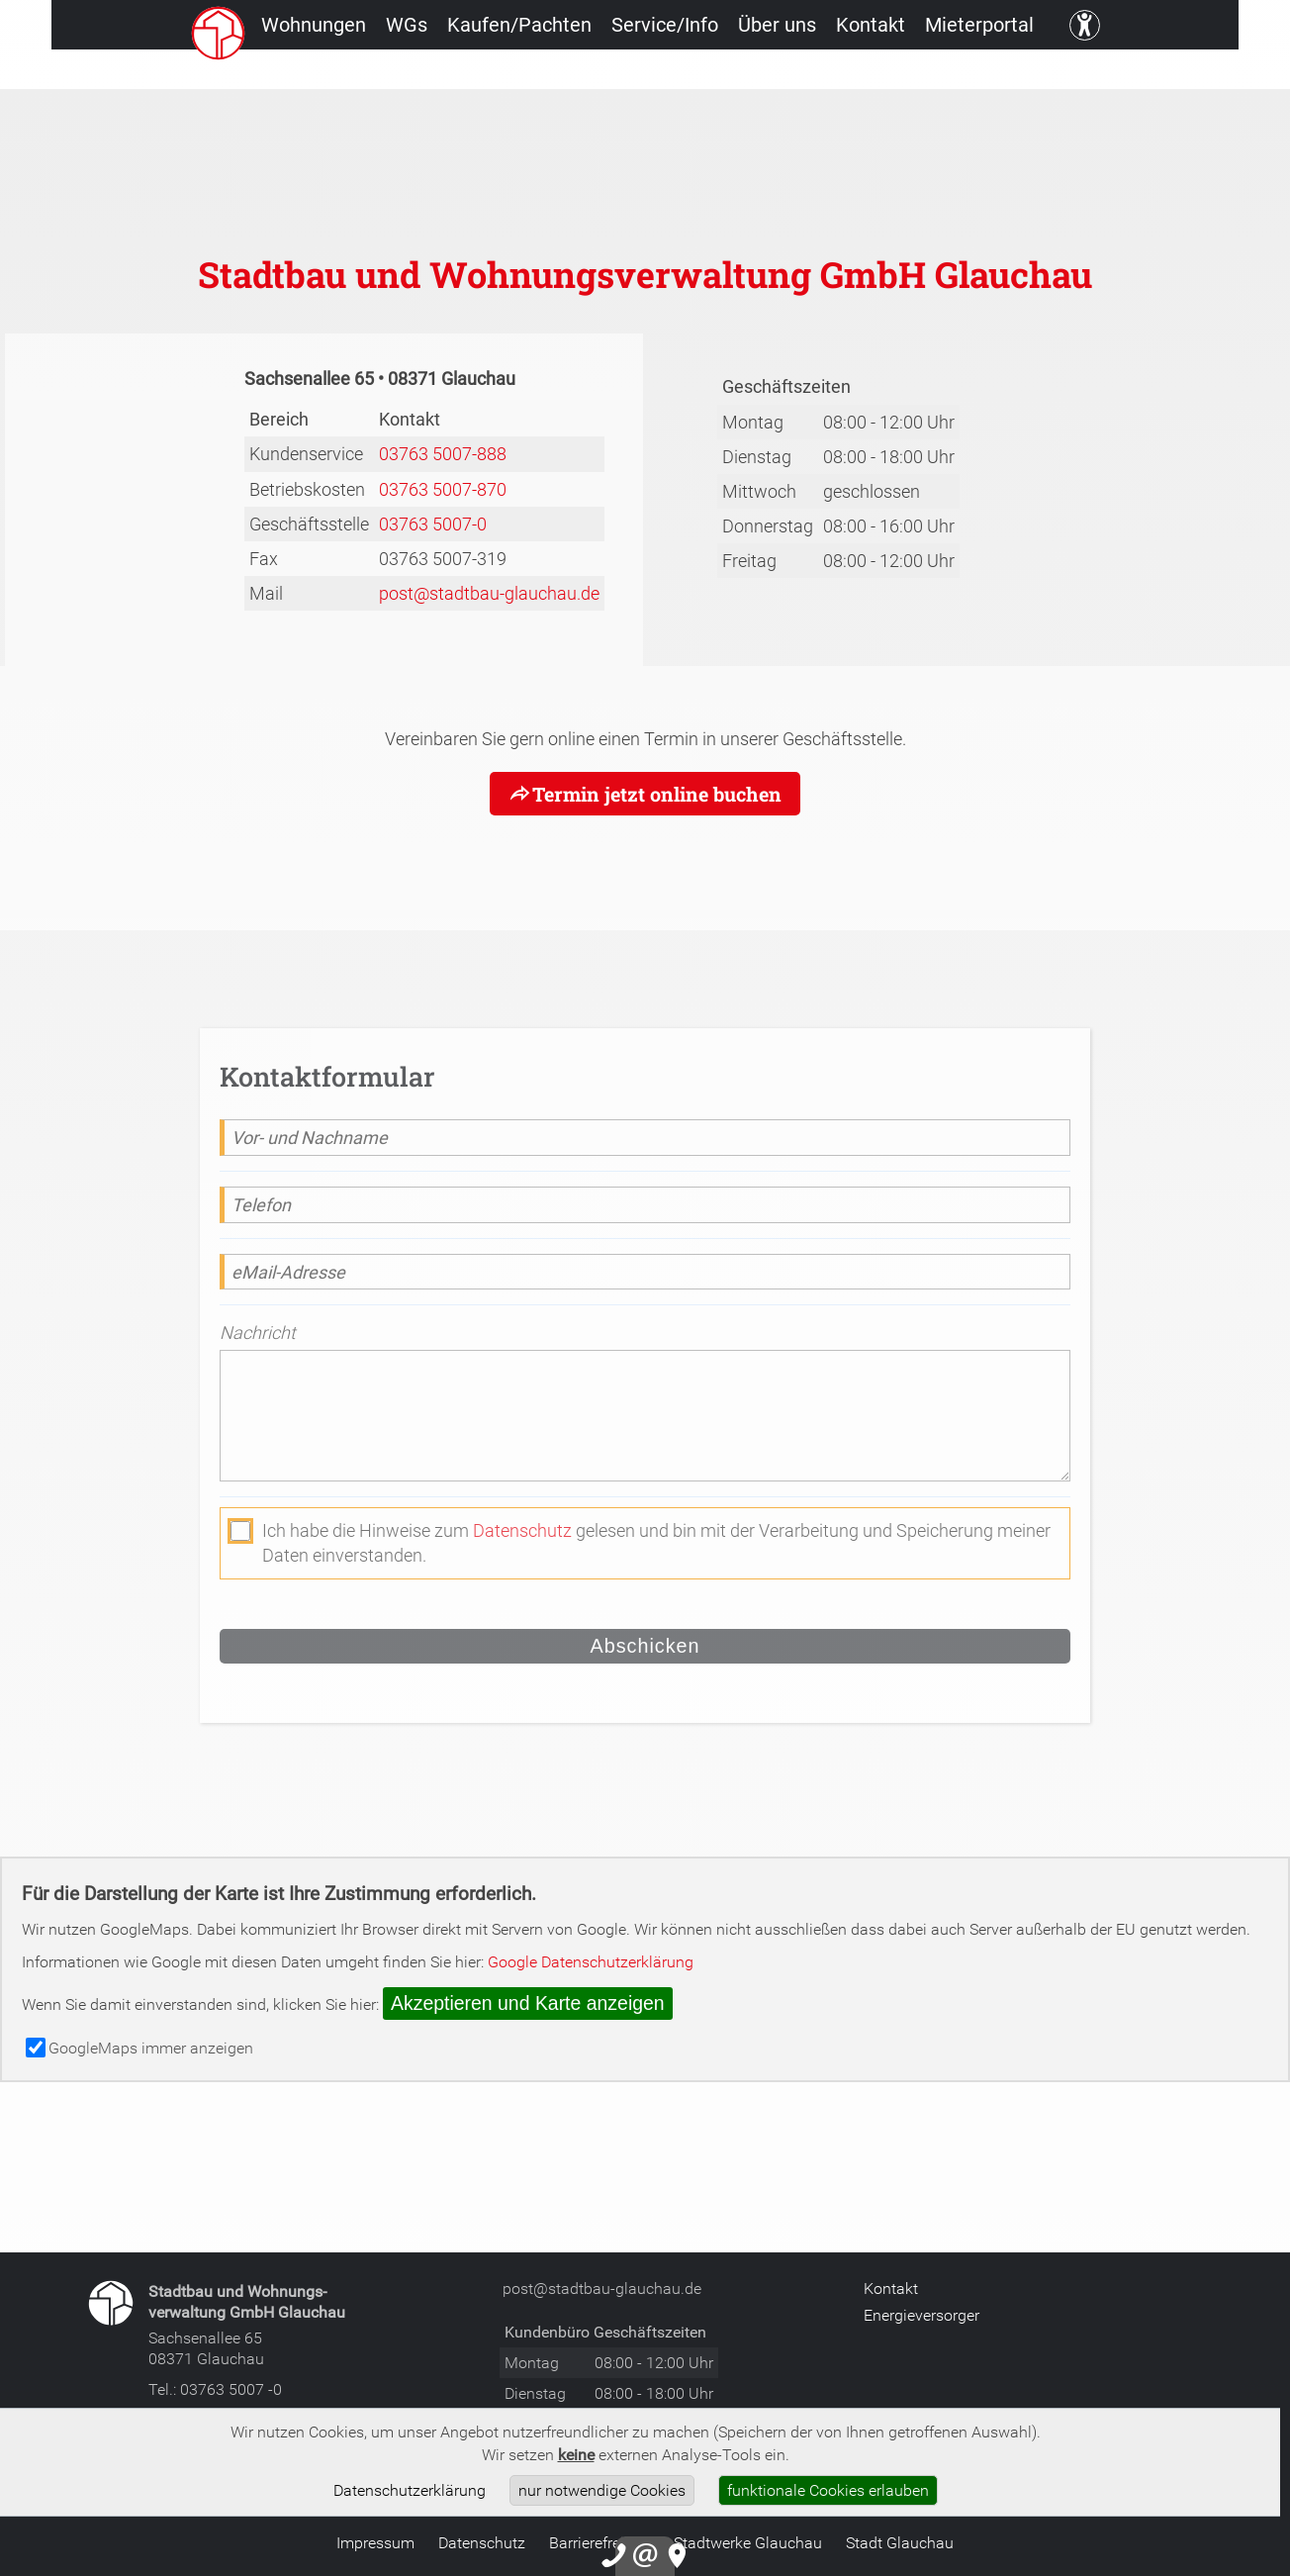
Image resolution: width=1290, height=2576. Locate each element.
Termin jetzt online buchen (656, 794)
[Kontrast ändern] (1180, 74)
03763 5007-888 (443, 453)
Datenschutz (522, 1530)
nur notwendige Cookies (602, 2490)
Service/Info (687, 73)
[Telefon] (645, 1205)
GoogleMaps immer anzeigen (139, 2047)
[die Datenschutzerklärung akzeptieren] (240, 1531)
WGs (388, 73)
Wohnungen (274, 73)
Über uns (821, 73)
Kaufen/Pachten (521, 73)
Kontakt (933, 73)
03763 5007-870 (443, 489)
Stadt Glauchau (900, 2542)
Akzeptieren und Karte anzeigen (528, 2003)
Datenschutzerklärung (409, 2490)
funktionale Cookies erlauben (828, 2490)
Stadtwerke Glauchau (748, 2542)
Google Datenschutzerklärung (590, 1961)
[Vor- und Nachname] (645, 1137)
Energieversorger (921, 2315)
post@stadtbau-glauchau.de (489, 593)
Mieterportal (1063, 73)
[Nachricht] (645, 1416)
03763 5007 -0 (231, 2389)
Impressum (375, 2542)
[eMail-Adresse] (645, 1272)
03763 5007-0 (433, 523)
